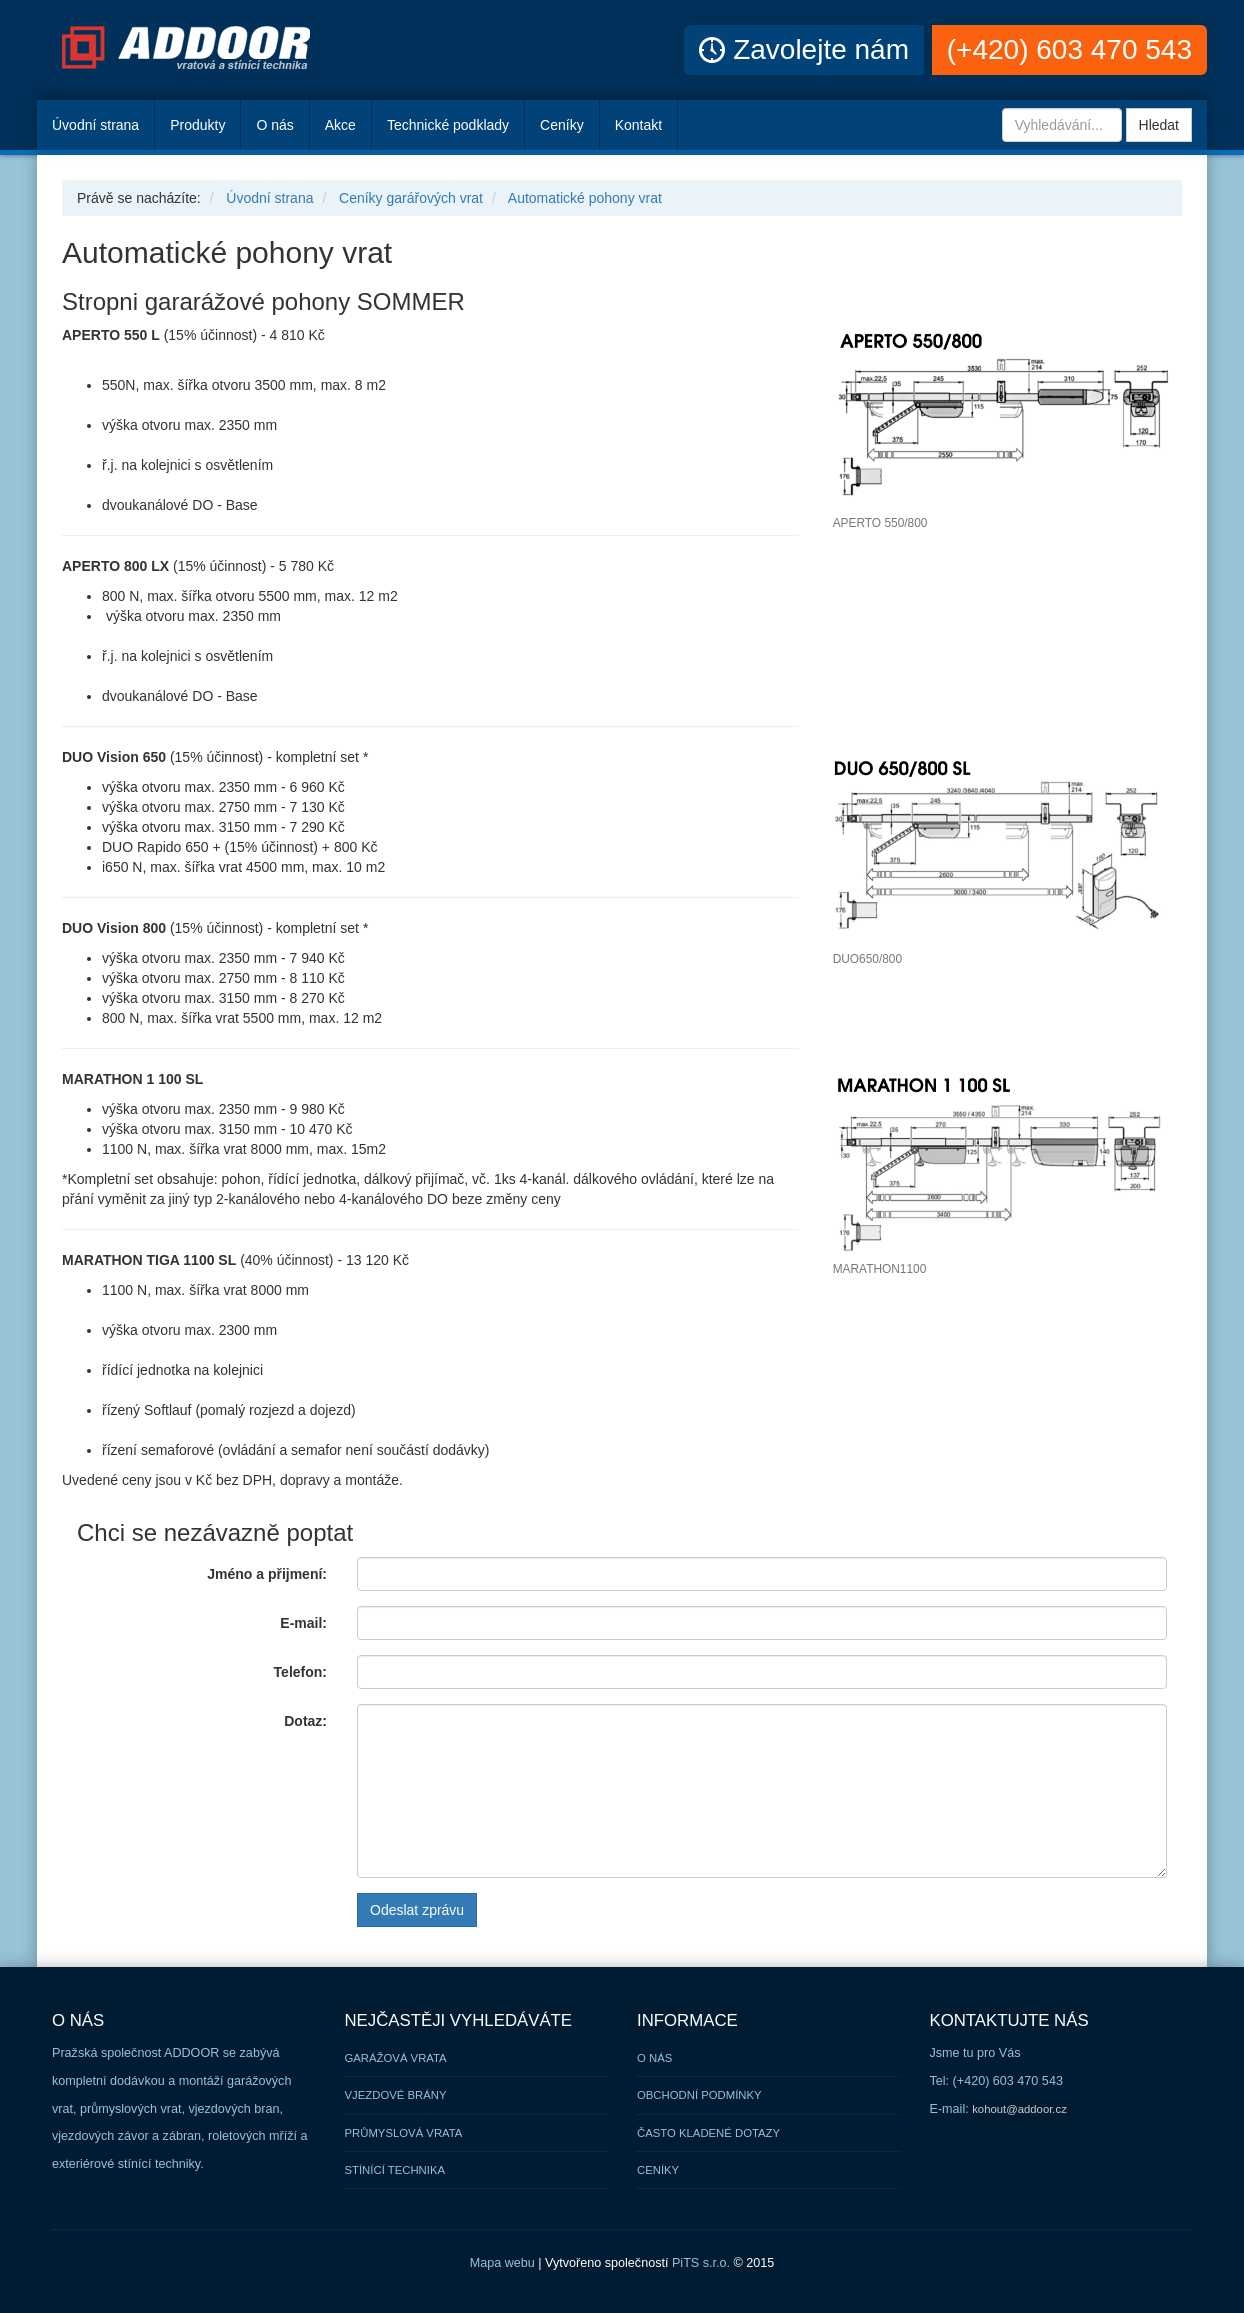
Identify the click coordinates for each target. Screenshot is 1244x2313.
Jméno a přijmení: (267, 1574)
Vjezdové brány (396, 2095)
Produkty (197, 125)
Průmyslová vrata (404, 2133)
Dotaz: (305, 1721)
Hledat (1159, 125)
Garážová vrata (396, 2058)
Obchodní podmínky (699, 2095)
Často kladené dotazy (708, 2133)
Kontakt (638, 125)
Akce (340, 125)
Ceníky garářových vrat (411, 198)
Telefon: (300, 1672)
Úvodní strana (269, 198)
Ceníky (562, 125)
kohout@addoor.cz (1019, 2109)
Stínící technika (395, 2170)
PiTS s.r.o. (701, 2263)
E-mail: (303, 1623)
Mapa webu (502, 2263)
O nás (274, 125)
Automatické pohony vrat (585, 198)
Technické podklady (448, 125)
